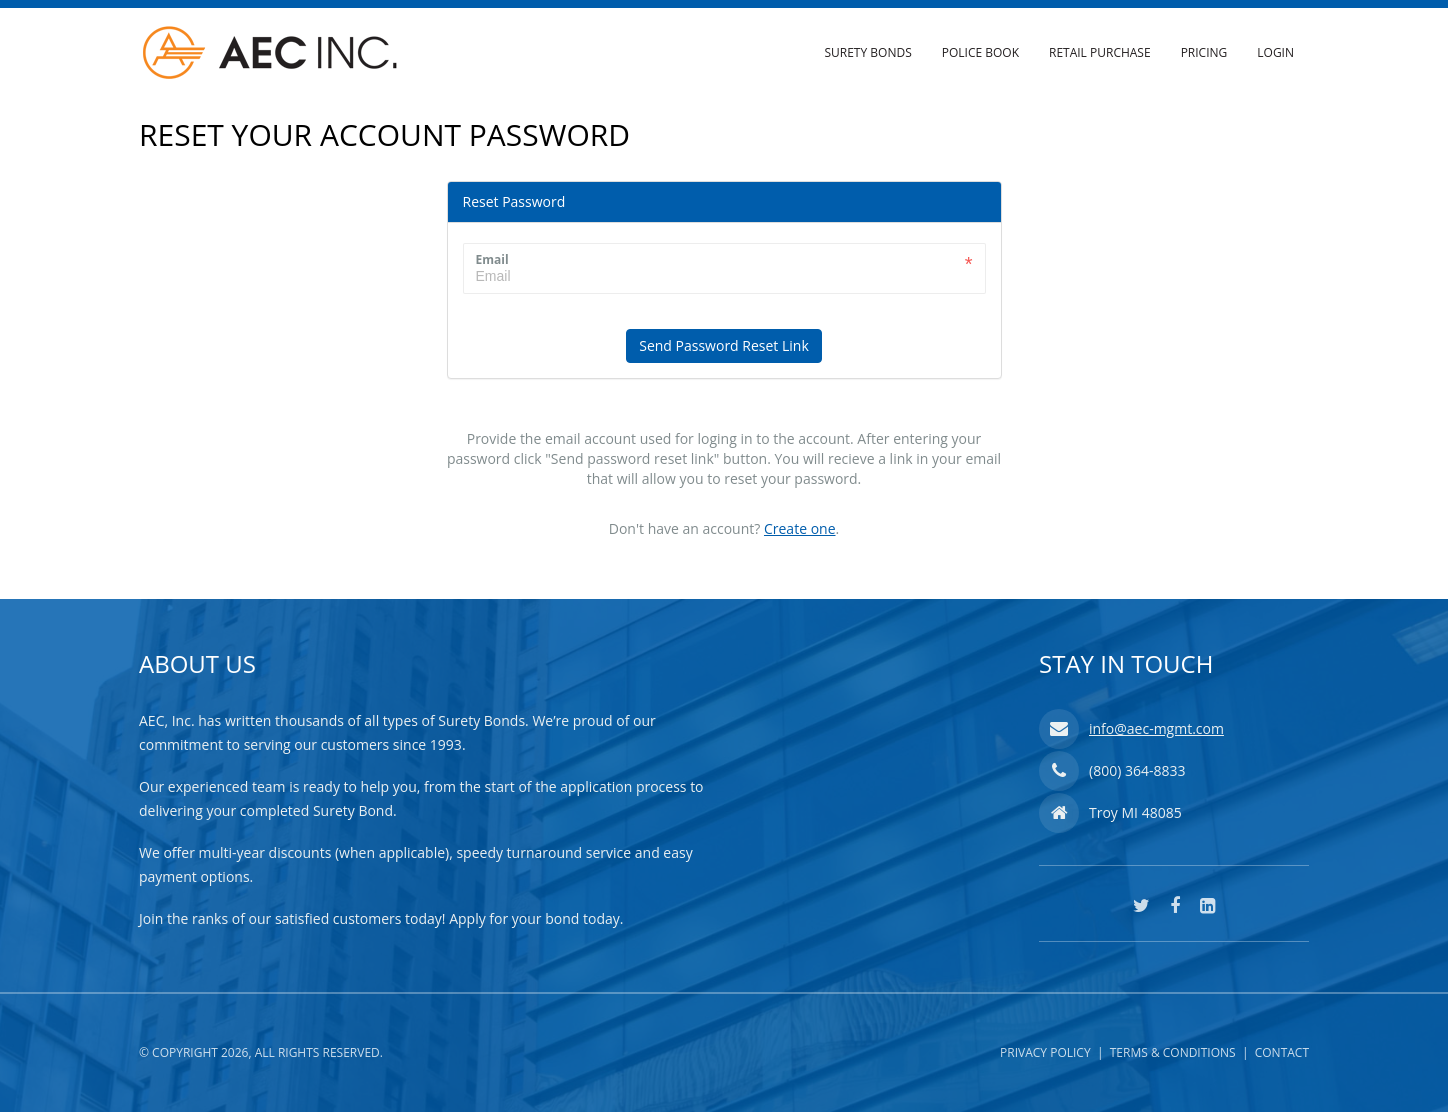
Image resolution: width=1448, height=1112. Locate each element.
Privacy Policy (1045, 1052)
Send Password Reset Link (724, 345)
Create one (800, 528)
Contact (1282, 1052)
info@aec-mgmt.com (1156, 728)
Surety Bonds (867, 52)
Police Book (980, 52)
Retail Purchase (1100, 52)
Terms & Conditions (1173, 1052)
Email (492, 259)
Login (1275, 52)
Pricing (1204, 52)
